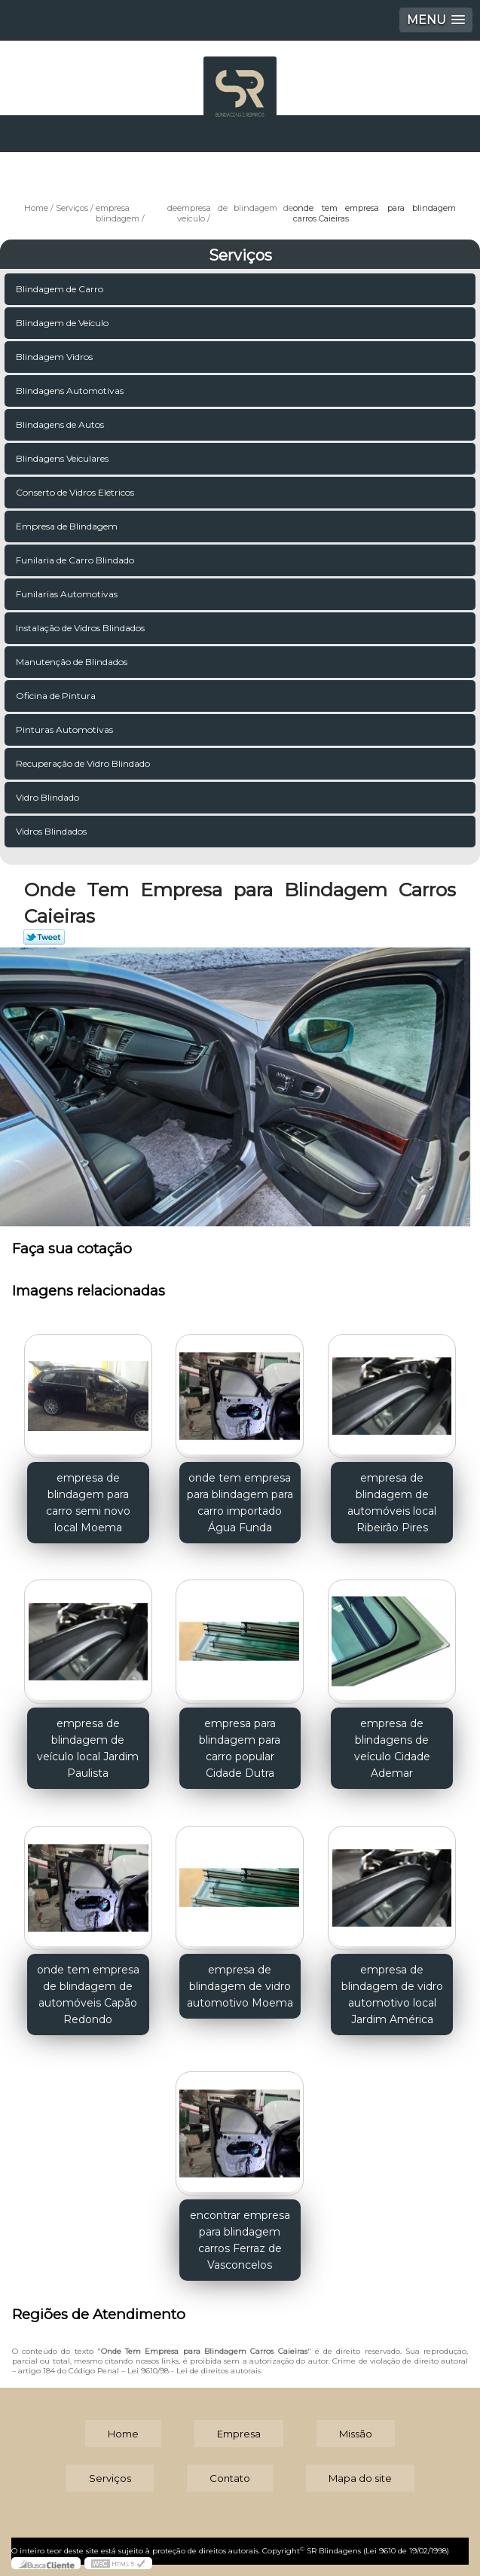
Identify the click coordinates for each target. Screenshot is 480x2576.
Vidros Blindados (52, 831)
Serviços (240, 255)
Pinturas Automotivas (65, 729)
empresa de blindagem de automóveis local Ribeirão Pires (391, 1502)
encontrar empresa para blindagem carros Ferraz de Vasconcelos (240, 2240)
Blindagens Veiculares (63, 458)
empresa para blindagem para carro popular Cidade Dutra (239, 1748)
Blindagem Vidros (55, 356)
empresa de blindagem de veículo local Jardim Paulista (88, 1748)
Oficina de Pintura (57, 695)
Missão (355, 2434)
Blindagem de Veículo (63, 322)
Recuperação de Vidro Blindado (84, 763)
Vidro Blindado (48, 797)
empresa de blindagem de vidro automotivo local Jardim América (392, 1994)
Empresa (239, 2434)
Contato (229, 2478)
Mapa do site (360, 2478)
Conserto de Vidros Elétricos (76, 492)
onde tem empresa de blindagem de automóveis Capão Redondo (88, 1994)
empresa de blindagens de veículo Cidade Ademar (392, 1748)
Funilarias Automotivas (68, 594)
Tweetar (44, 937)
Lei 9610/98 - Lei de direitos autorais (194, 2371)
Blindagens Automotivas (71, 390)
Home (123, 2434)
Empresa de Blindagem (68, 526)
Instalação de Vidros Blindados (81, 627)
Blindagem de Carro (60, 289)
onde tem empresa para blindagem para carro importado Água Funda (240, 1502)
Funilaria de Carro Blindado (76, 560)
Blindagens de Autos (61, 424)
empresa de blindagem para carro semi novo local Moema (88, 1502)
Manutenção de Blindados (73, 661)
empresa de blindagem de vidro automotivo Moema (240, 1986)
